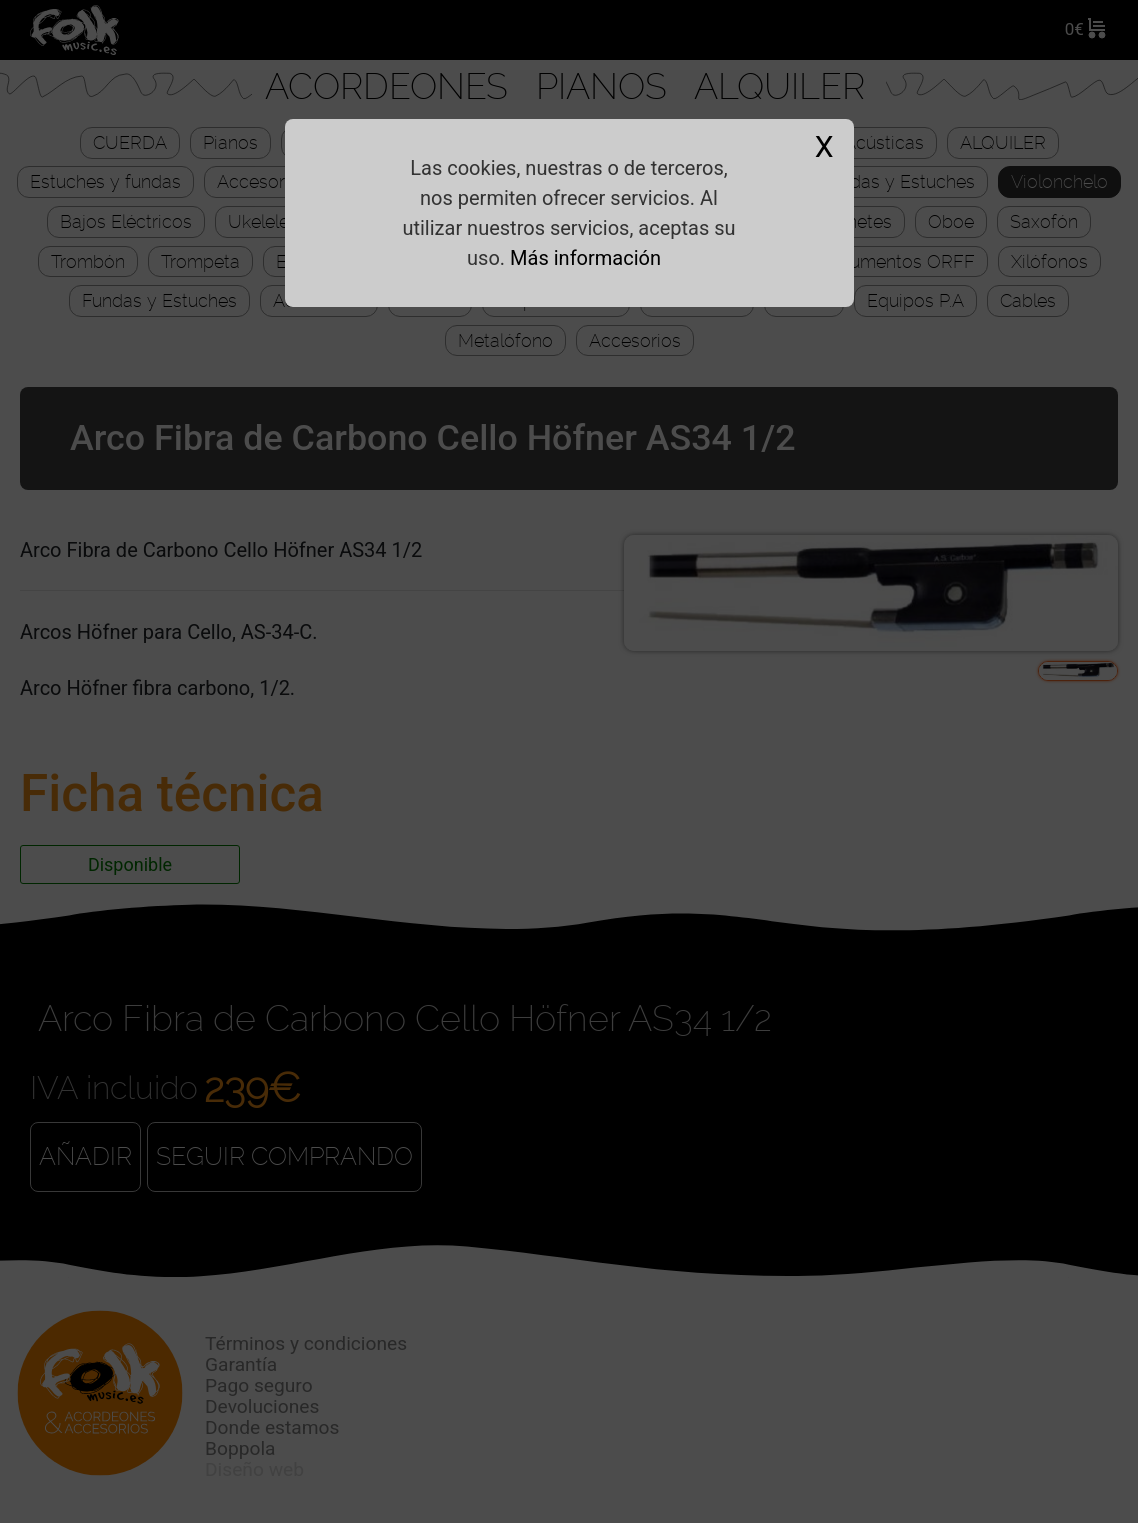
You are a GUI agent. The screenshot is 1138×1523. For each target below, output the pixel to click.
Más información (585, 258)
